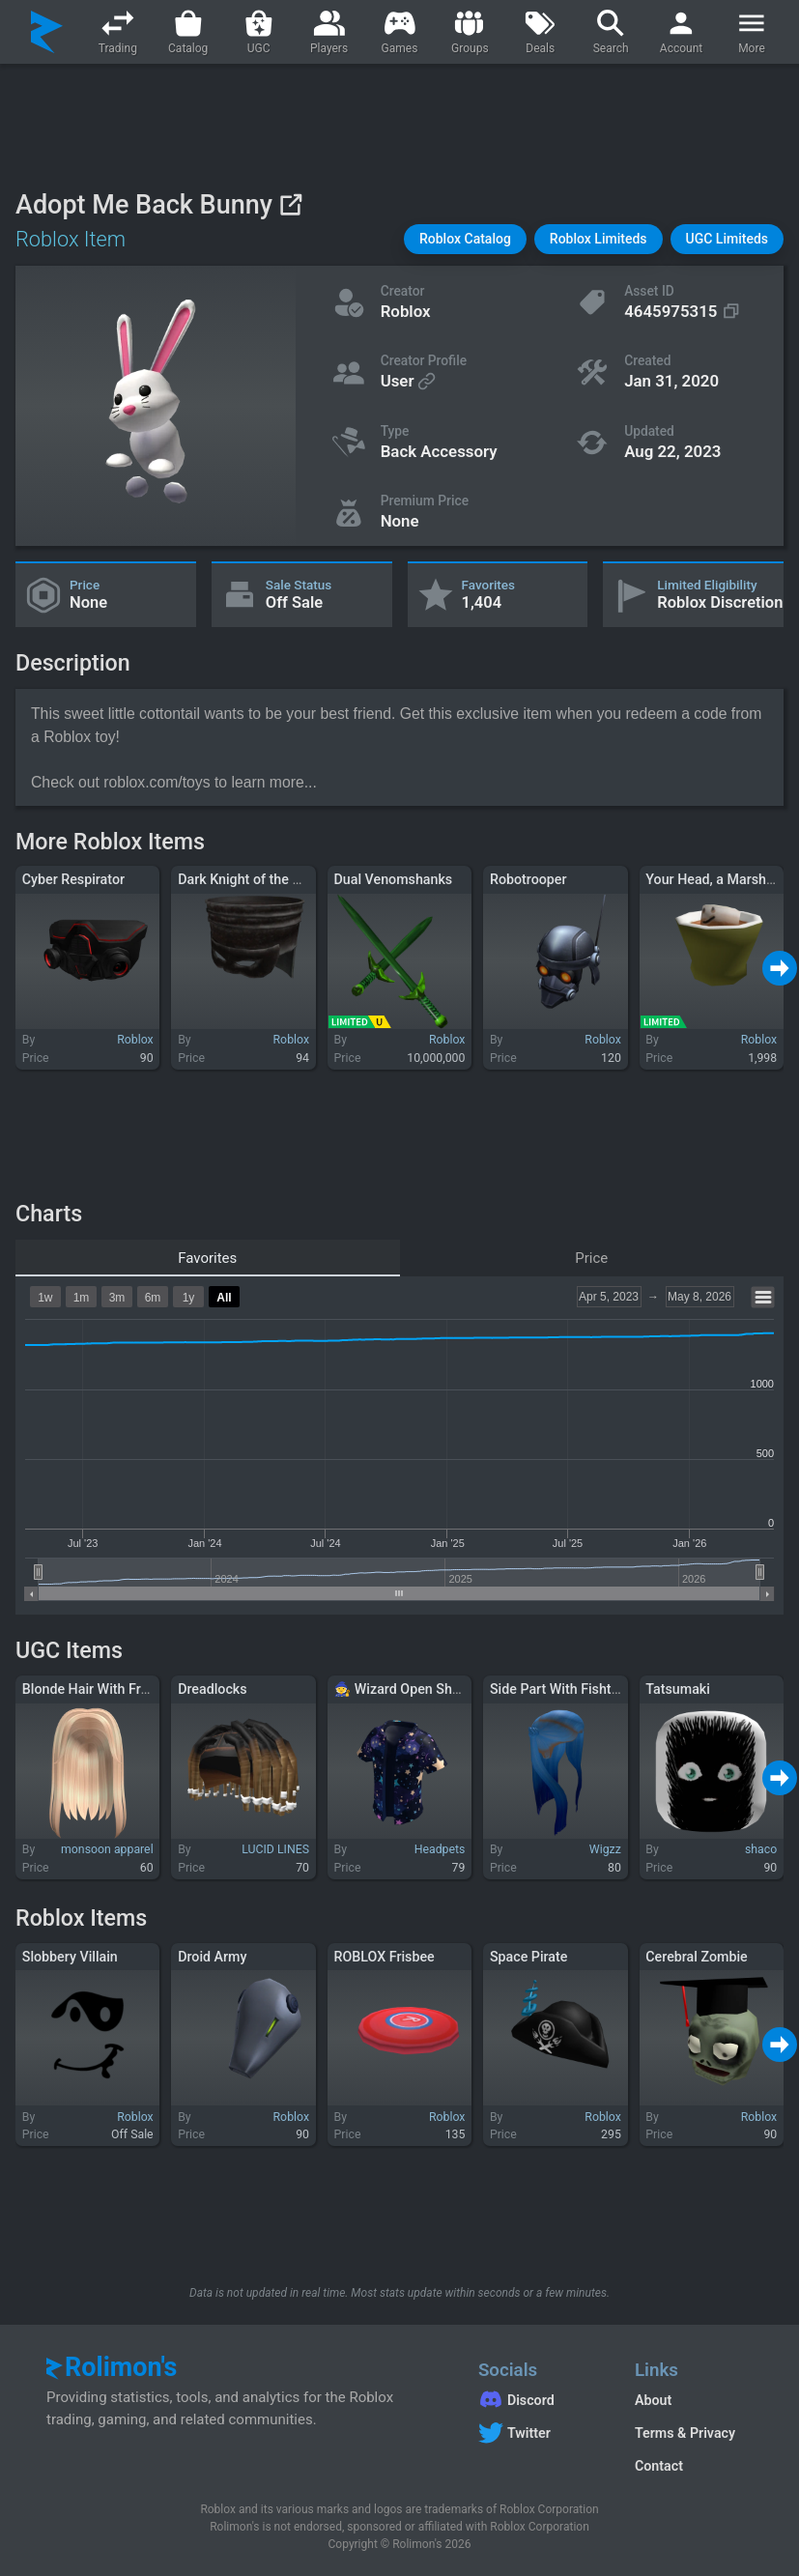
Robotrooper (528, 879)
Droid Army (212, 1956)
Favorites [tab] (207, 1258)
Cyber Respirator (73, 879)
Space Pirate (529, 1956)
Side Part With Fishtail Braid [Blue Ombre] (617, 1689)
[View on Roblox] (290, 204)
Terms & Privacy (685, 2433)
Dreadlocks (212, 1689)
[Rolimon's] (47, 32)
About (653, 2400)
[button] (465, 239)
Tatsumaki (677, 1689)
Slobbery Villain (70, 1956)
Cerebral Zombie (696, 1956)
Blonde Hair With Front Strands (117, 1689)
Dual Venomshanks (393, 879)
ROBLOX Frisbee (384, 1956)
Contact (659, 2466)
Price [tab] (591, 1258)
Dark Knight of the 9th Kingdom (274, 879)
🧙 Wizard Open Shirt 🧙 (410, 1689)
